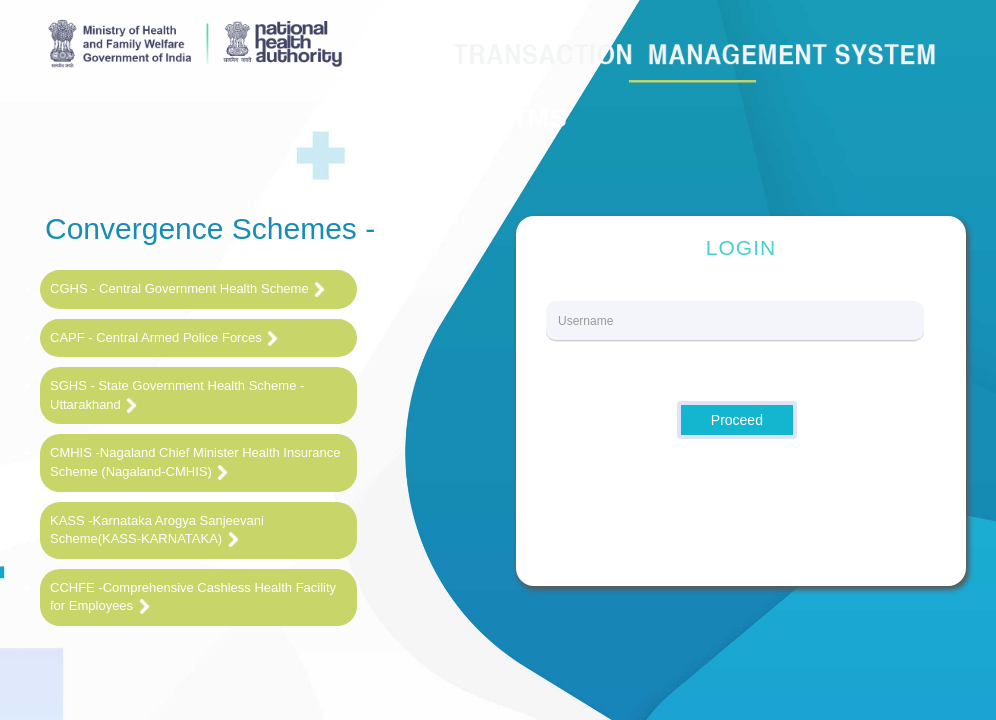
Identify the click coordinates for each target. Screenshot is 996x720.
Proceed (737, 420)
